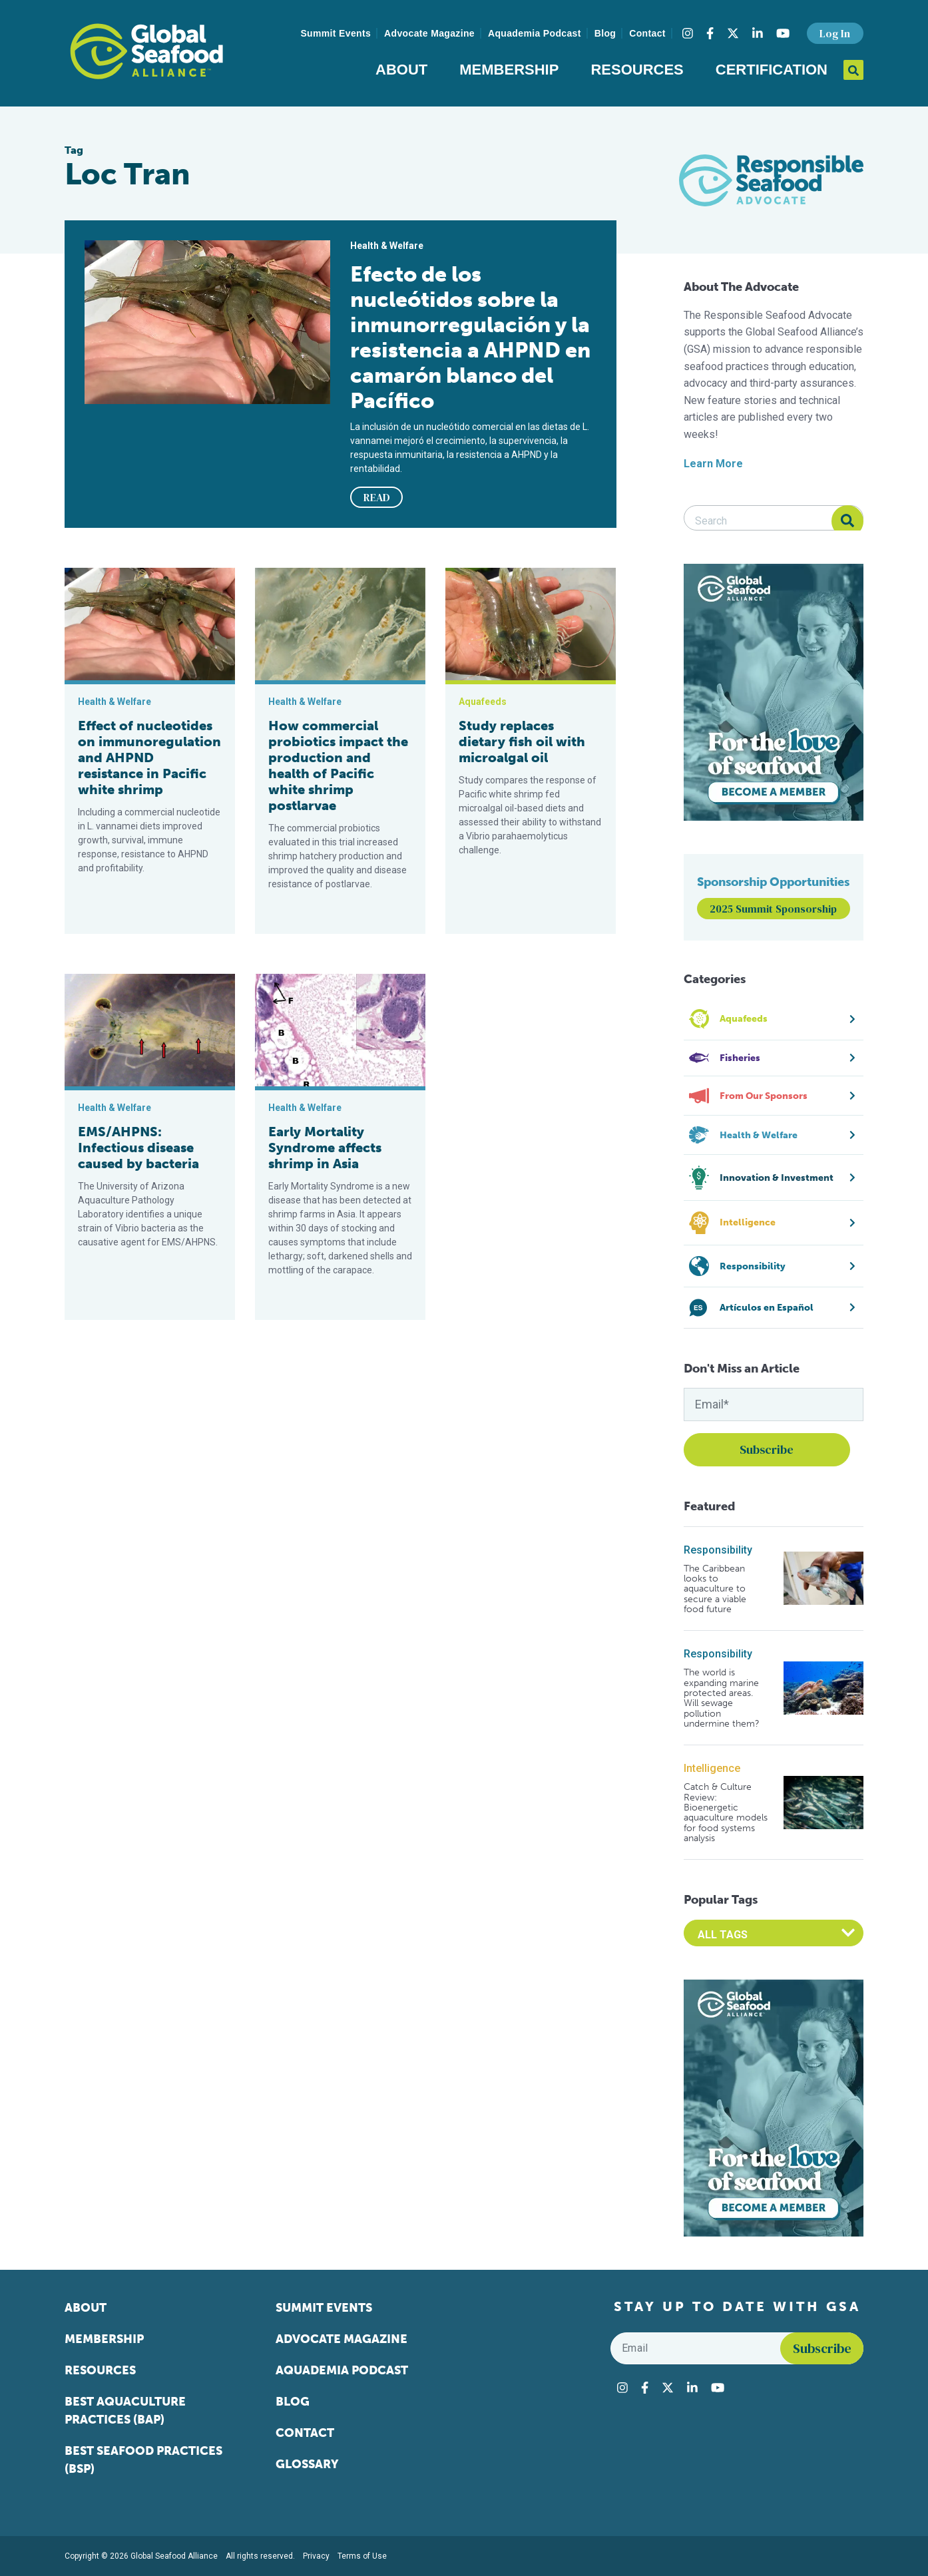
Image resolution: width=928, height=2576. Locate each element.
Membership (509, 69)
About (401, 69)
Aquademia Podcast (534, 33)
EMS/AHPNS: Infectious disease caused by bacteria (138, 1148)
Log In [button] (834, 33)
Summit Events (335, 33)
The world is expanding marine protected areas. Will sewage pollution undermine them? (722, 1698)
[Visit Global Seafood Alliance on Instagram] (688, 33)
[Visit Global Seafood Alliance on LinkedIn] (758, 33)
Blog (605, 33)
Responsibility (718, 1550)
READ (376, 497)
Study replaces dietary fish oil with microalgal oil (522, 741)
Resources (636, 69)
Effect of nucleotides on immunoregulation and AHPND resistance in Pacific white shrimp (149, 757)
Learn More (713, 463)
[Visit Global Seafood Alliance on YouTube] (783, 33)
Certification (771, 69)
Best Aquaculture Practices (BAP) (125, 2410)
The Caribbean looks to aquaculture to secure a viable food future (715, 1589)
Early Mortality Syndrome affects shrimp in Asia (324, 1148)
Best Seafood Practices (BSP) (143, 2460)
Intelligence (712, 1768)
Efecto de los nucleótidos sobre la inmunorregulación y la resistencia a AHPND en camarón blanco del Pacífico (470, 337)
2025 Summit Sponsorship (773, 908)
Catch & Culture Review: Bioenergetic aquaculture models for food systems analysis (726, 1812)
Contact (647, 33)
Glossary (307, 2464)
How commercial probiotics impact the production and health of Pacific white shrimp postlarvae (338, 765)
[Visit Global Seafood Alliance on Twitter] (733, 33)
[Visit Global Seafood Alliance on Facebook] (710, 33)
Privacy (316, 2556)
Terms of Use (362, 2556)
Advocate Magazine (429, 33)
